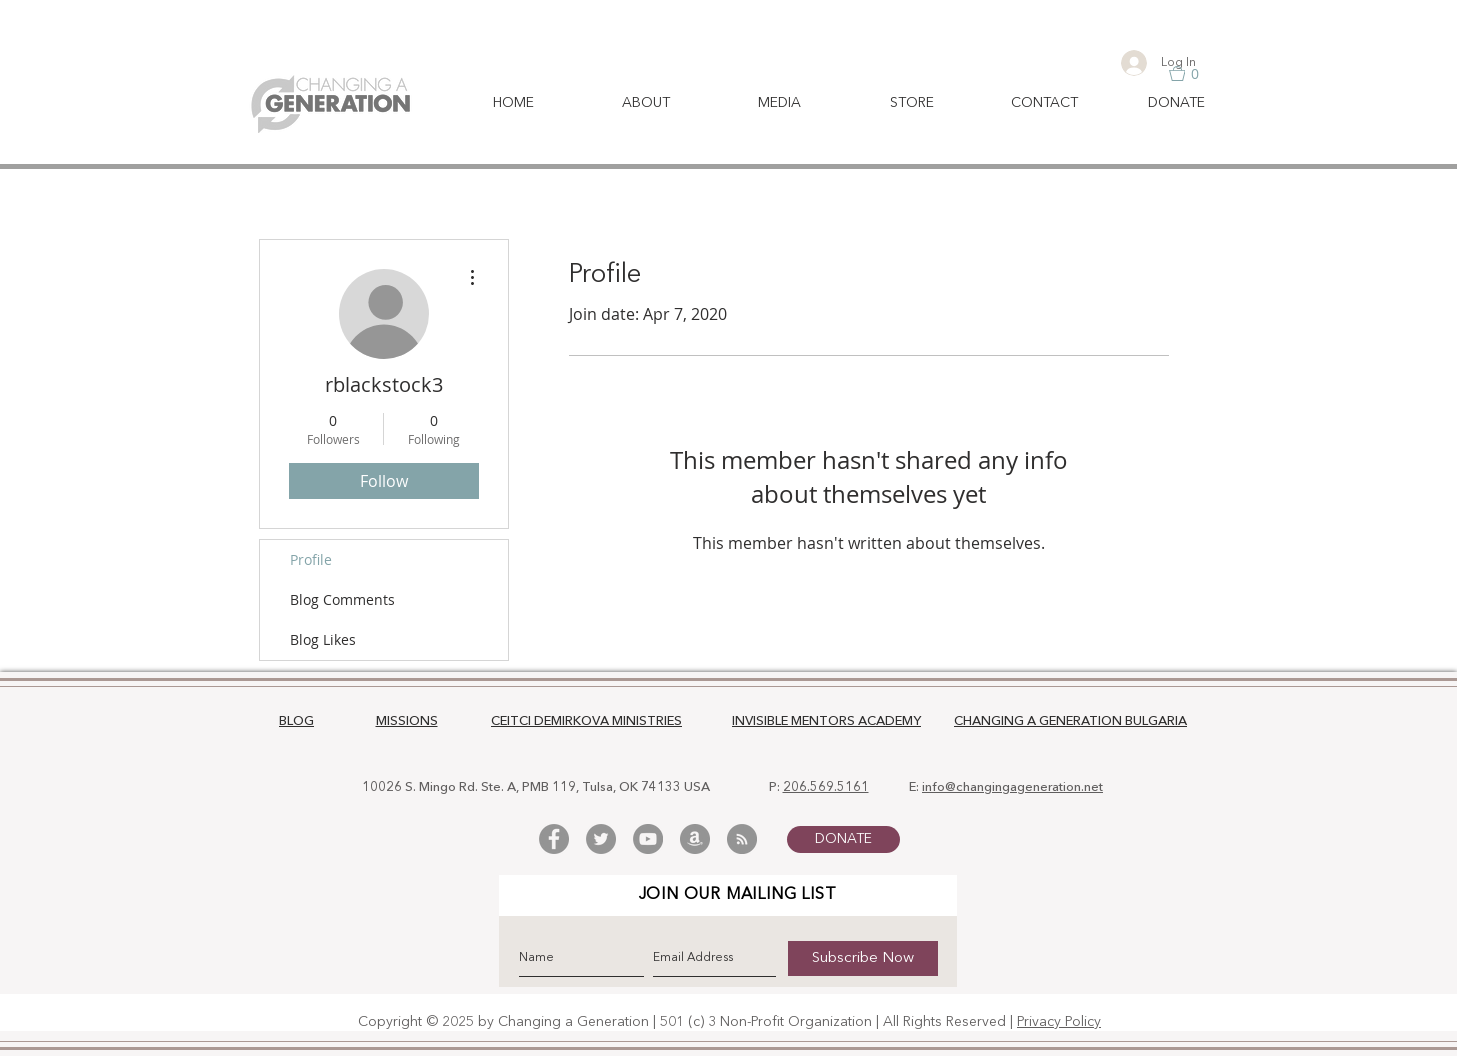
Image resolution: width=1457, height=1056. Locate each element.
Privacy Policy (1059, 1022)
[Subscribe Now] (863, 958)
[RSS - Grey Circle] (742, 839)
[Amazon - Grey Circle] (695, 839)
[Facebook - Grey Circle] (554, 839)
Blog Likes (323, 639)
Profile (311, 559)
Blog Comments (342, 599)
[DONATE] (843, 839)
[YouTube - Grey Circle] (648, 839)
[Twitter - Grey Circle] (601, 839)
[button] (1194, 73)
